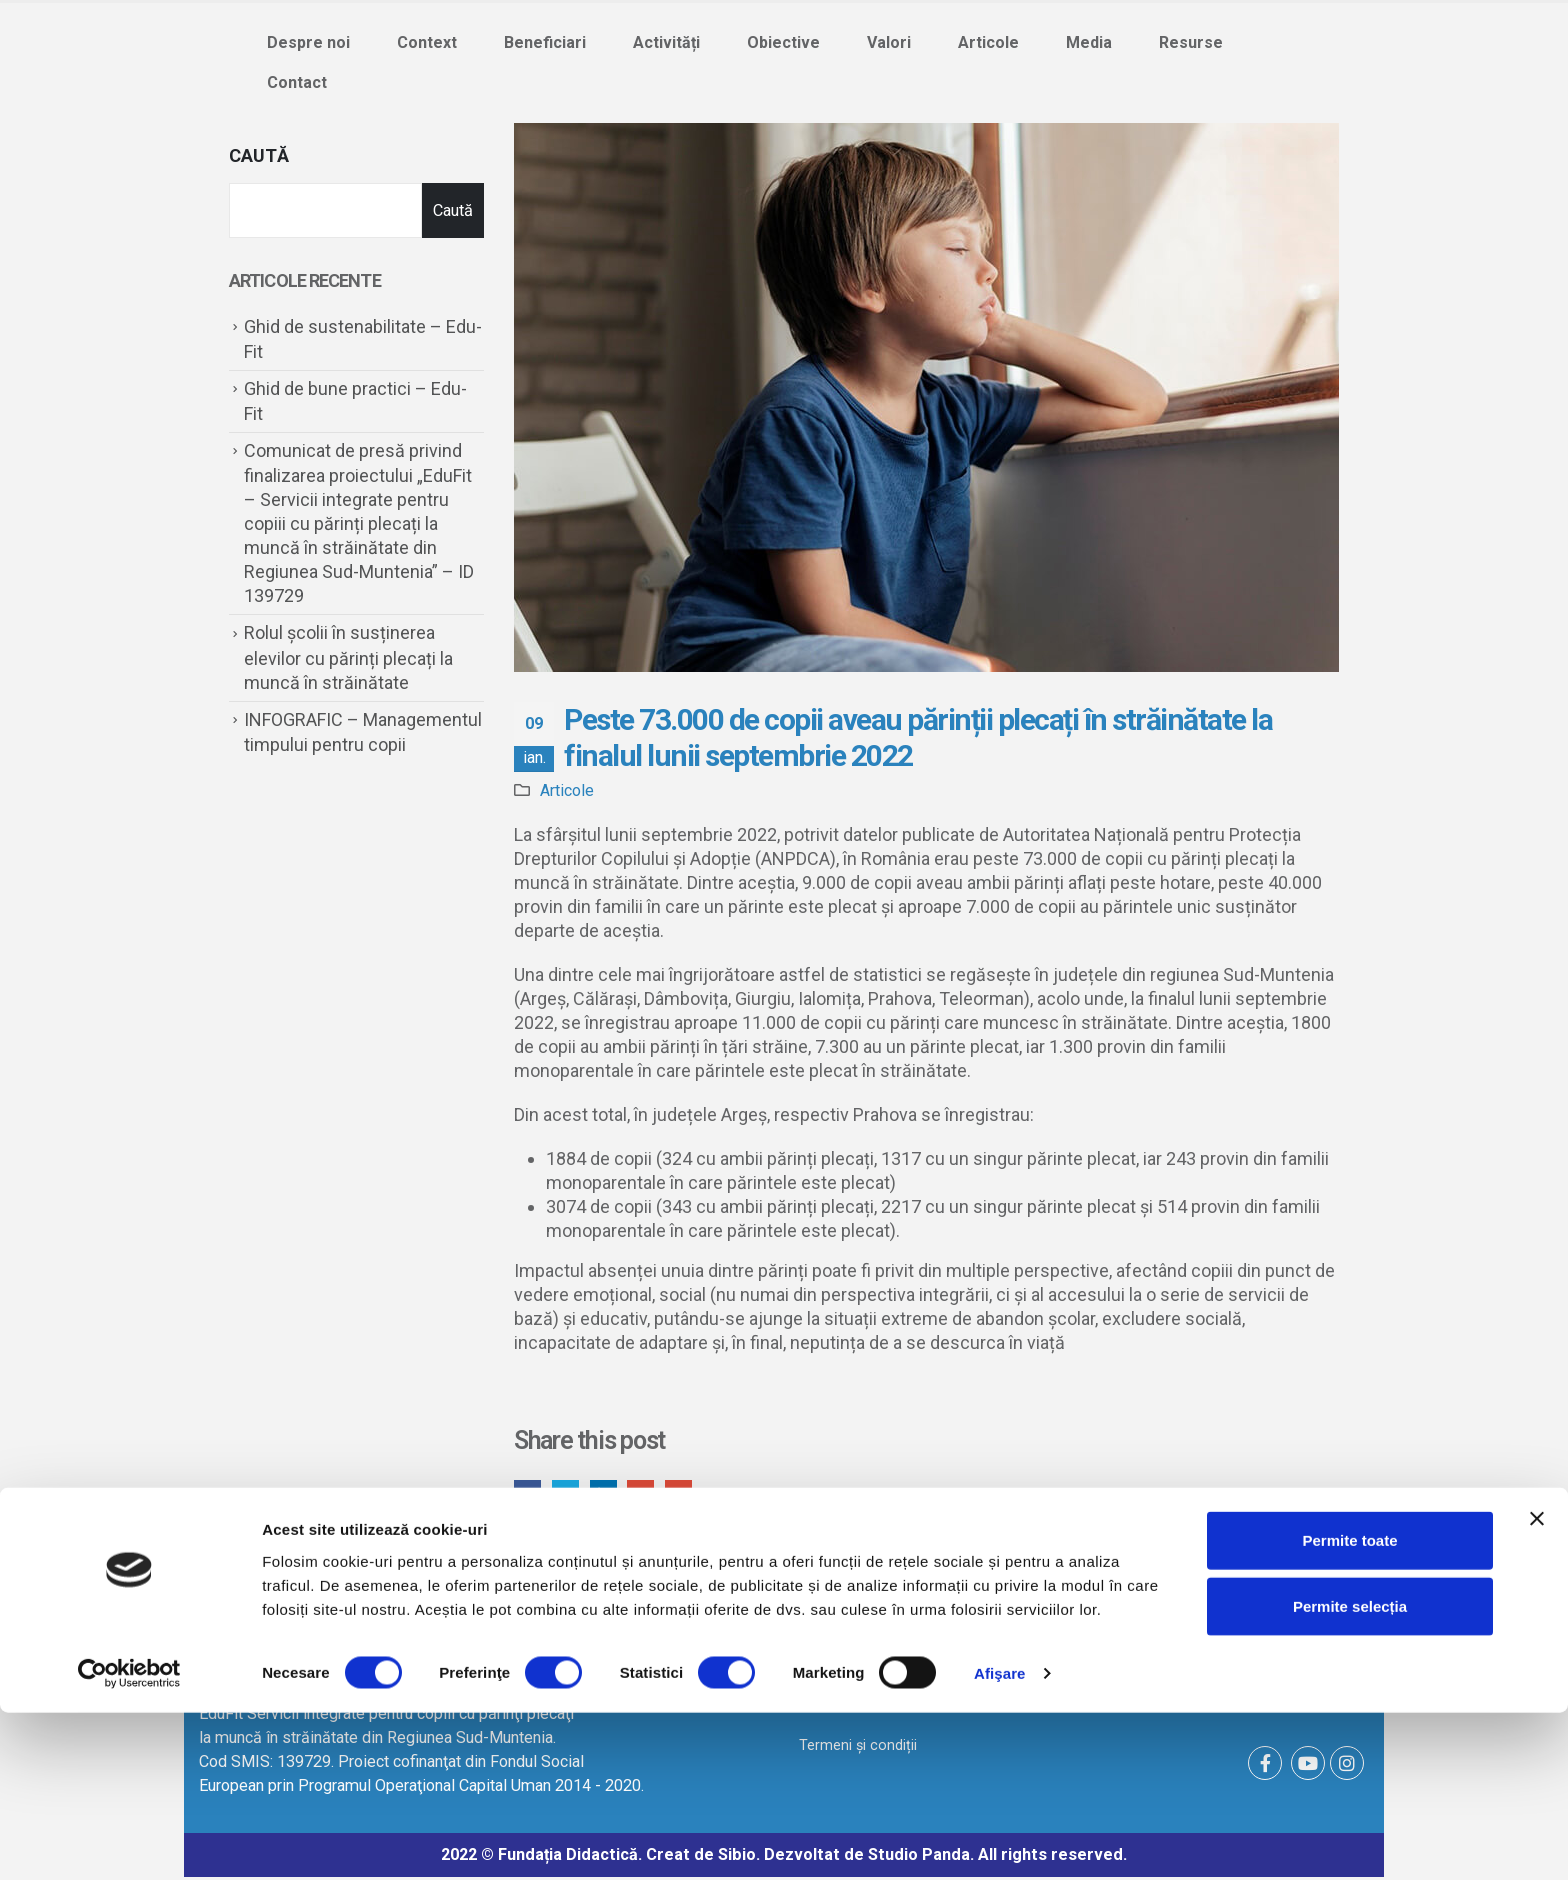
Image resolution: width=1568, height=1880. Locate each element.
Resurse (1191, 42)
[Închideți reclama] (1537, 1686)
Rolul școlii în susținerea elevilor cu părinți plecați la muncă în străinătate (348, 657)
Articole (988, 42)
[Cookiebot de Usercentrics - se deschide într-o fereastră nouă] (129, 1841)
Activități (666, 42)
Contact (297, 82)
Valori (889, 42)
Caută (259, 155)
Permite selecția (1350, 1773)
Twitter (569, 1494)
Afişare (1000, 1840)
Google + (650, 1494)
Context (427, 42)
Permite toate (1349, 1707)
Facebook (528, 1494)
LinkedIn (609, 1494)
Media (1089, 42)
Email (690, 1494)
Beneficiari (545, 42)
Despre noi (308, 42)
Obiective (783, 42)
